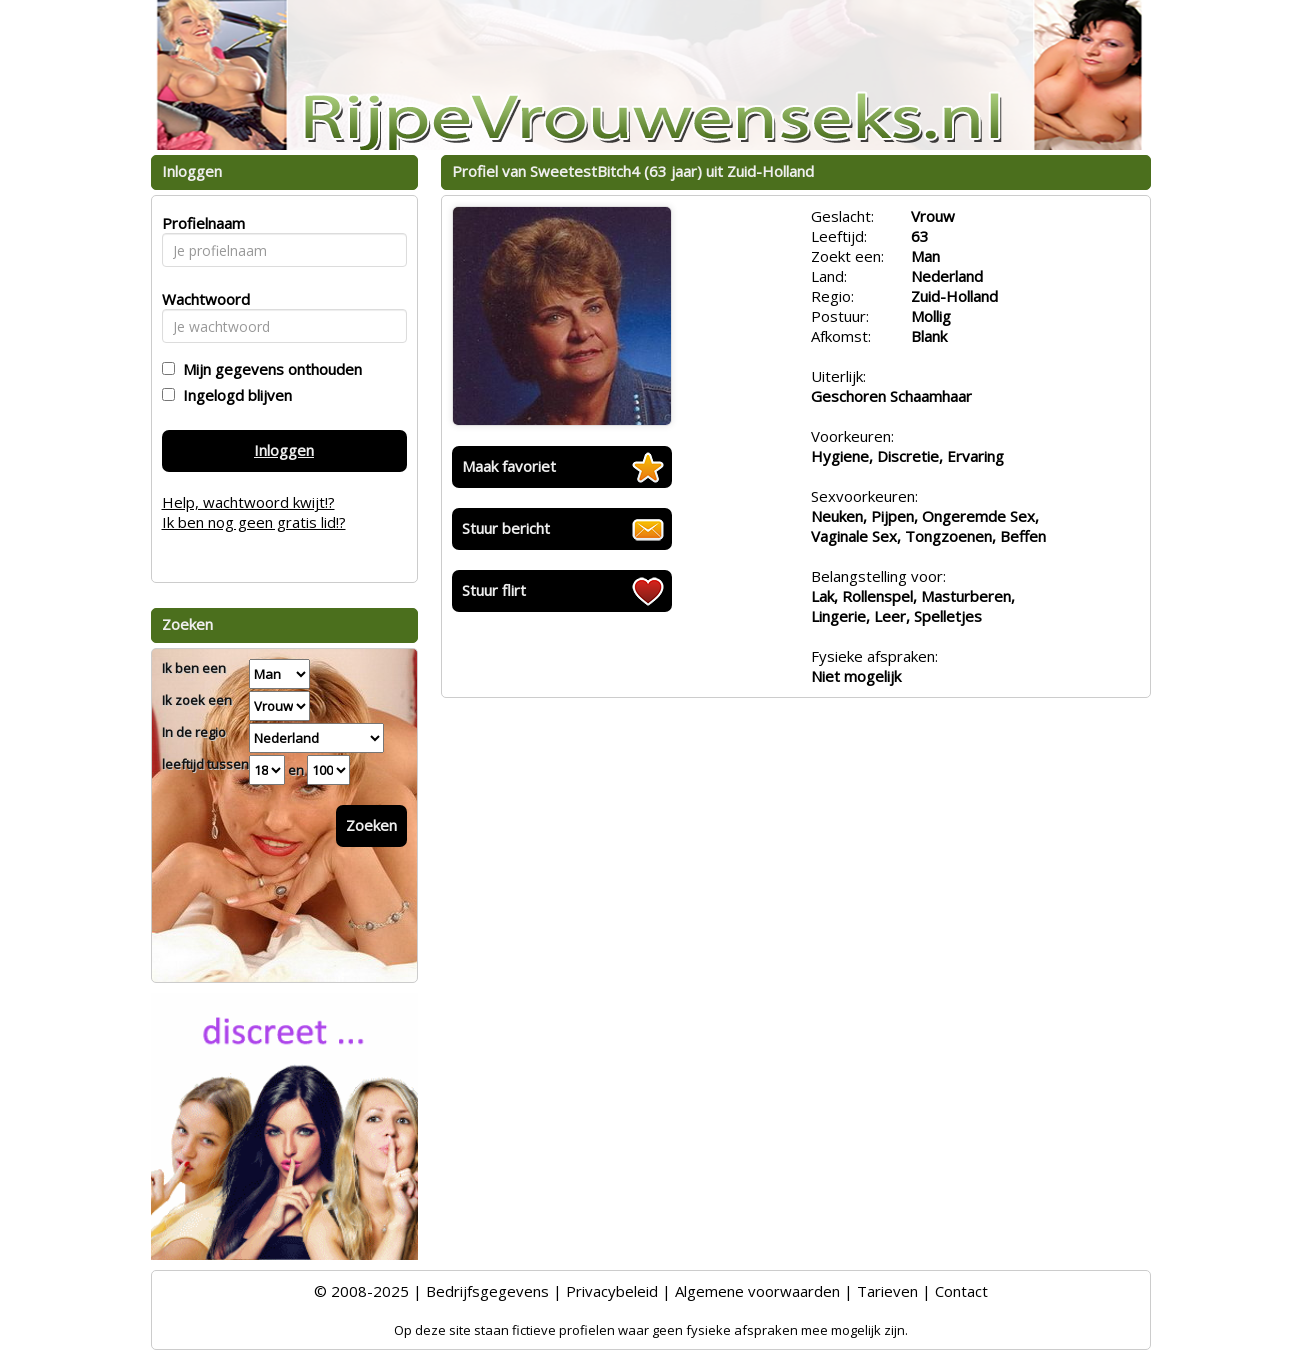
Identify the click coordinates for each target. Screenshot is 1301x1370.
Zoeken (371, 825)
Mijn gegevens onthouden (268, 369)
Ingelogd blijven (233, 395)
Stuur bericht (506, 528)
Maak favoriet (509, 466)
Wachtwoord (200, 299)
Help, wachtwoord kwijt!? (248, 502)
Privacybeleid (612, 1291)
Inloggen (284, 450)
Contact (961, 1291)
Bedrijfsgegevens (487, 1291)
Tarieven (887, 1291)
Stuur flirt (494, 590)
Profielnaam (200, 223)
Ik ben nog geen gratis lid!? (254, 522)
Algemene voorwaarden (757, 1291)
